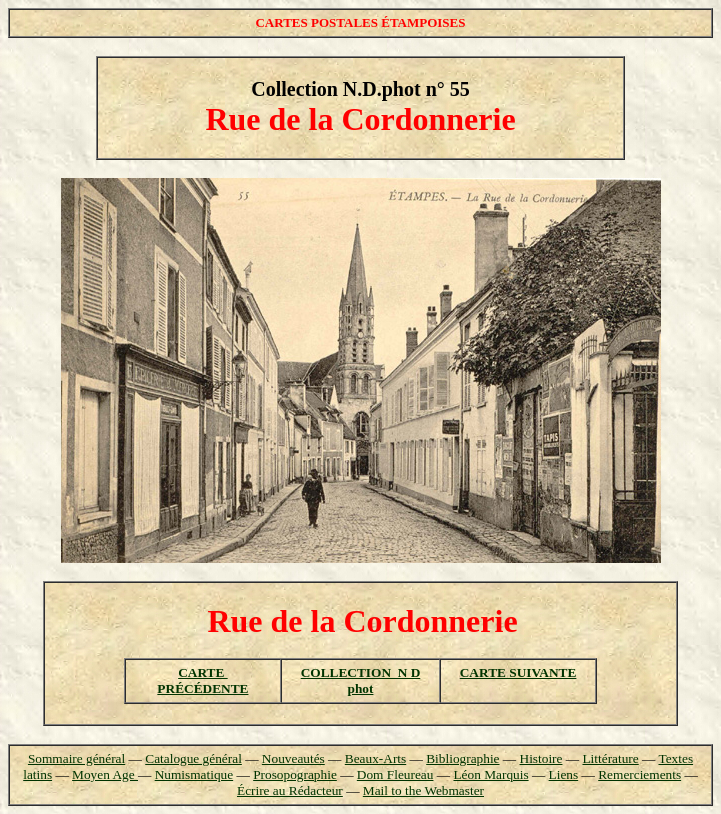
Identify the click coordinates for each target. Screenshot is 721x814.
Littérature (610, 758)
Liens (564, 774)
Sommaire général (76, 758)
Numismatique (194, 774)
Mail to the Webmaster (423, 790)
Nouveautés (293, 758)
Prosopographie (295, 774)
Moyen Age (105, 774)
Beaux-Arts (375, 758)
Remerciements (639, 774)
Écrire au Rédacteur (290, 790)
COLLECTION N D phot (361, 680)
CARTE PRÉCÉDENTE (202, 680)
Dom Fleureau (395, 774)
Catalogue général (193, 758)
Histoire (541, 758)
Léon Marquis (490, 774)
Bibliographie (462, 758)
